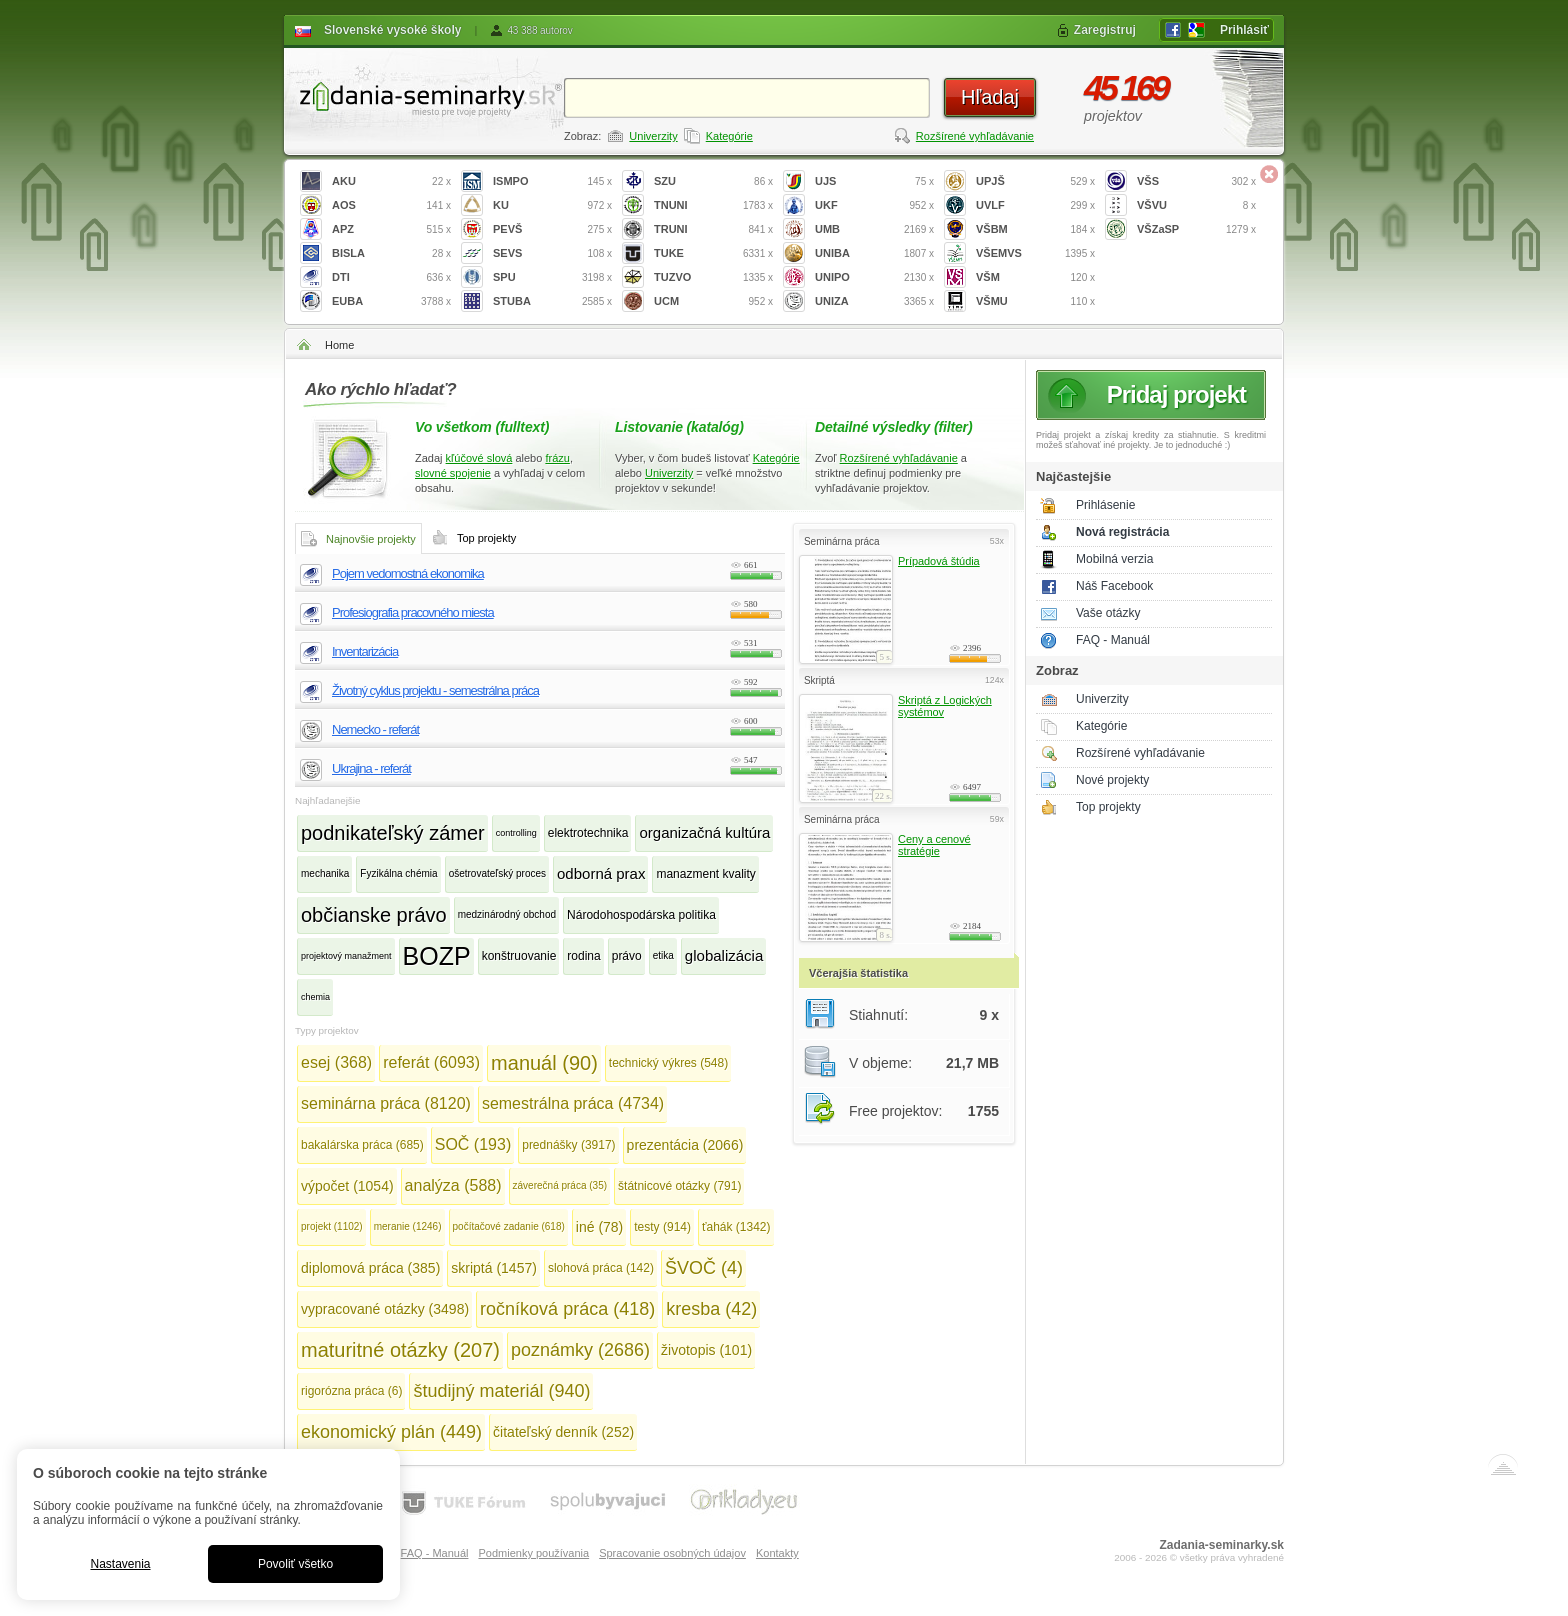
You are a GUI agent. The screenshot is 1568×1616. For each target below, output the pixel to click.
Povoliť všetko (295, 1564)
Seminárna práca (841, 541)
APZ (391, 229)
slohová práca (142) (601, 1268)
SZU (713, 181)
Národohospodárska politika (641, 915)
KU (552, 205)
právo (627, 956)
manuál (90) (544, 1063)
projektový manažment (346, 956)
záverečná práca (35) (560, 1185)
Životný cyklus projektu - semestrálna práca (435, 690)
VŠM (1035, 277)
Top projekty (1108, 807)
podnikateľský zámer (393, 833)
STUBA (552, 301)
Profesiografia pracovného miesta (413, 612)
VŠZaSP (1196, 229)
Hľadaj (990, 97)
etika (663, 955)
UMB (874, 229)
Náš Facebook (1114, 586)
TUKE (713, 253)
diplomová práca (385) (370, 1268)
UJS (874, 181)
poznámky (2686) (580, 1350)
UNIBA (874, 253)
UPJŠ (1035, 181)
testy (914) (662, 1227)
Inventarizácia (365, 651)
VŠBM (1035, 229)
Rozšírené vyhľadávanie (975, 136)
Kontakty (777, 1553)
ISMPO (552, 181)
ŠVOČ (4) (704, 1268)
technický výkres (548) (668, 1063)
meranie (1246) (408, 1226)
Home (339, 345)
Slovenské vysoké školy (392, 30)
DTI (391, 277)
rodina (583, 956)
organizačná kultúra (704, 832)
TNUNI (713, 205)
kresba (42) (711, 1309)
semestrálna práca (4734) (573, 1103)
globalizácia (724, 955)
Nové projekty (1112, 780)
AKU (391, 181)
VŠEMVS (1035, 253)
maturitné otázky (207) (400, 1350)
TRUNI (713, 229)
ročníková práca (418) (567, 1309)
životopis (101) (706, 1350)
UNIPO (874, 277)
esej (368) (336, 1062)
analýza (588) (453, 1185)
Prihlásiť (1244, 30)
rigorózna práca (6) (351, 1391)
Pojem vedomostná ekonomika (408, 573)
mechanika (325, 873)
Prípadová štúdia (939, 561)
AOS (391, 205)
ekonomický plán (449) (391, 1432)
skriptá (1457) (494, 1268)
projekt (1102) (332, 1226)
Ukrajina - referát (371, 768)
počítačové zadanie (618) (509, 1226)
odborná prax (601, 873)
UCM (713, 301)
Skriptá (819, 680)
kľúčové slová (479, 458)
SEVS (552, 253)
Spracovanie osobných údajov (672, 1553)
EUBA (391, 301)
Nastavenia (120, 1564)
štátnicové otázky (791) (679, 1186)
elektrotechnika (588, 833)
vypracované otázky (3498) (385, 1309)
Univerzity (653, 136)
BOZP (437, 956)
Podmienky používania (533, 1553)
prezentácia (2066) (685, 1145)
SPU (552, 277)
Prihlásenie (1105, 505)
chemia (315, 997)
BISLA (391, 253)
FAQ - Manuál (1113, 640)
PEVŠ (552, 229)
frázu (557, 458)
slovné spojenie (453, 473)
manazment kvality (705, 874)
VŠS (1196, 181)
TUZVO (713, 277)
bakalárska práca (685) (362, 1145)
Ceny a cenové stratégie (934, 845)
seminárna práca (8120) (386, 1103)
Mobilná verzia (1114, 559)
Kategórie (729, 136)
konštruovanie (519, 956)
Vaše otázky (1108, 613)
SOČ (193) (473, 1144)
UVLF (1035, 205)
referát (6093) (431, 1062)
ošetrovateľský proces (497, 873)
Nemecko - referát (375, 729)
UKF (874, 205)
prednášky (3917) (568, 1145)
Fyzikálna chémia (398, 873)
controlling (516, 833)
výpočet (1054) (347, 1186)
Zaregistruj (1105, 30)
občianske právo (374, 915)
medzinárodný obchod (507, 914)
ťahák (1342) (736, 1227)
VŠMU (1035, 301)
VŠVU (1196, 205)
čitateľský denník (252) (563, 1432)
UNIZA (874, 301)
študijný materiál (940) (501, 1391)
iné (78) (599, 1227)
